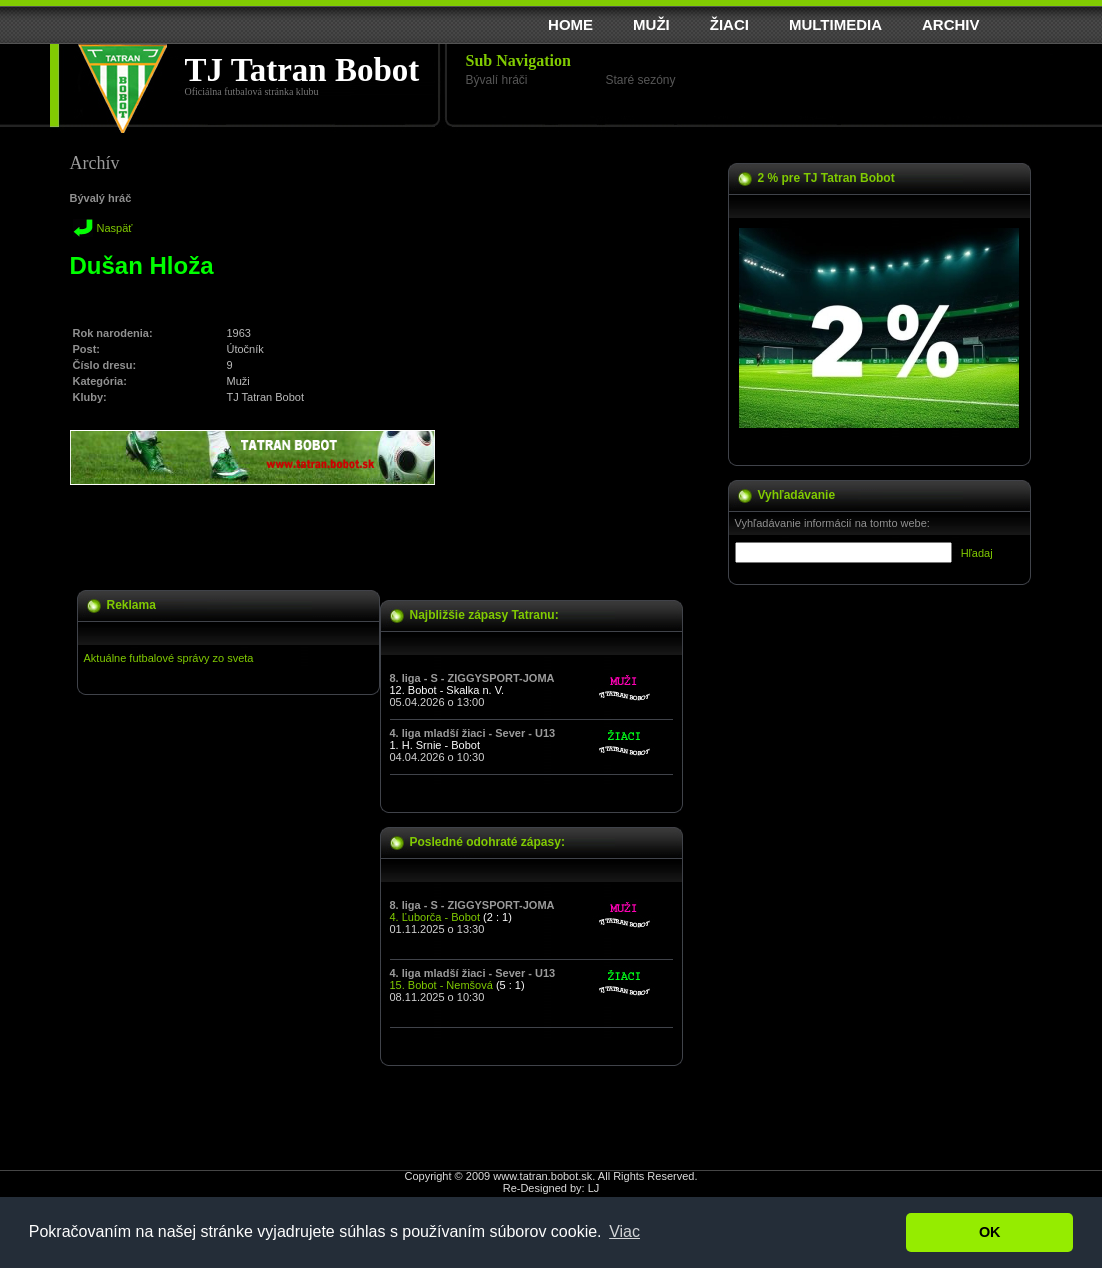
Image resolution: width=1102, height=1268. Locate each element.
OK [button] (990, 1232)
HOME (570, 24)
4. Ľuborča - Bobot (435, 917)
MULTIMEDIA (835, 24)
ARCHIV (951, 24)
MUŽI (651, 24)
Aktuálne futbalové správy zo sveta (169, 658)
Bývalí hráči (497, 80)
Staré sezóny (641, 80)
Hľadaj (977, 553)
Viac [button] (624, 1231)
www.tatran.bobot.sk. (544, 1176)
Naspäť (115, 228)
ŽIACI (729, 24)
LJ (594, 1188)
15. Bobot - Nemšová (441, 985)
